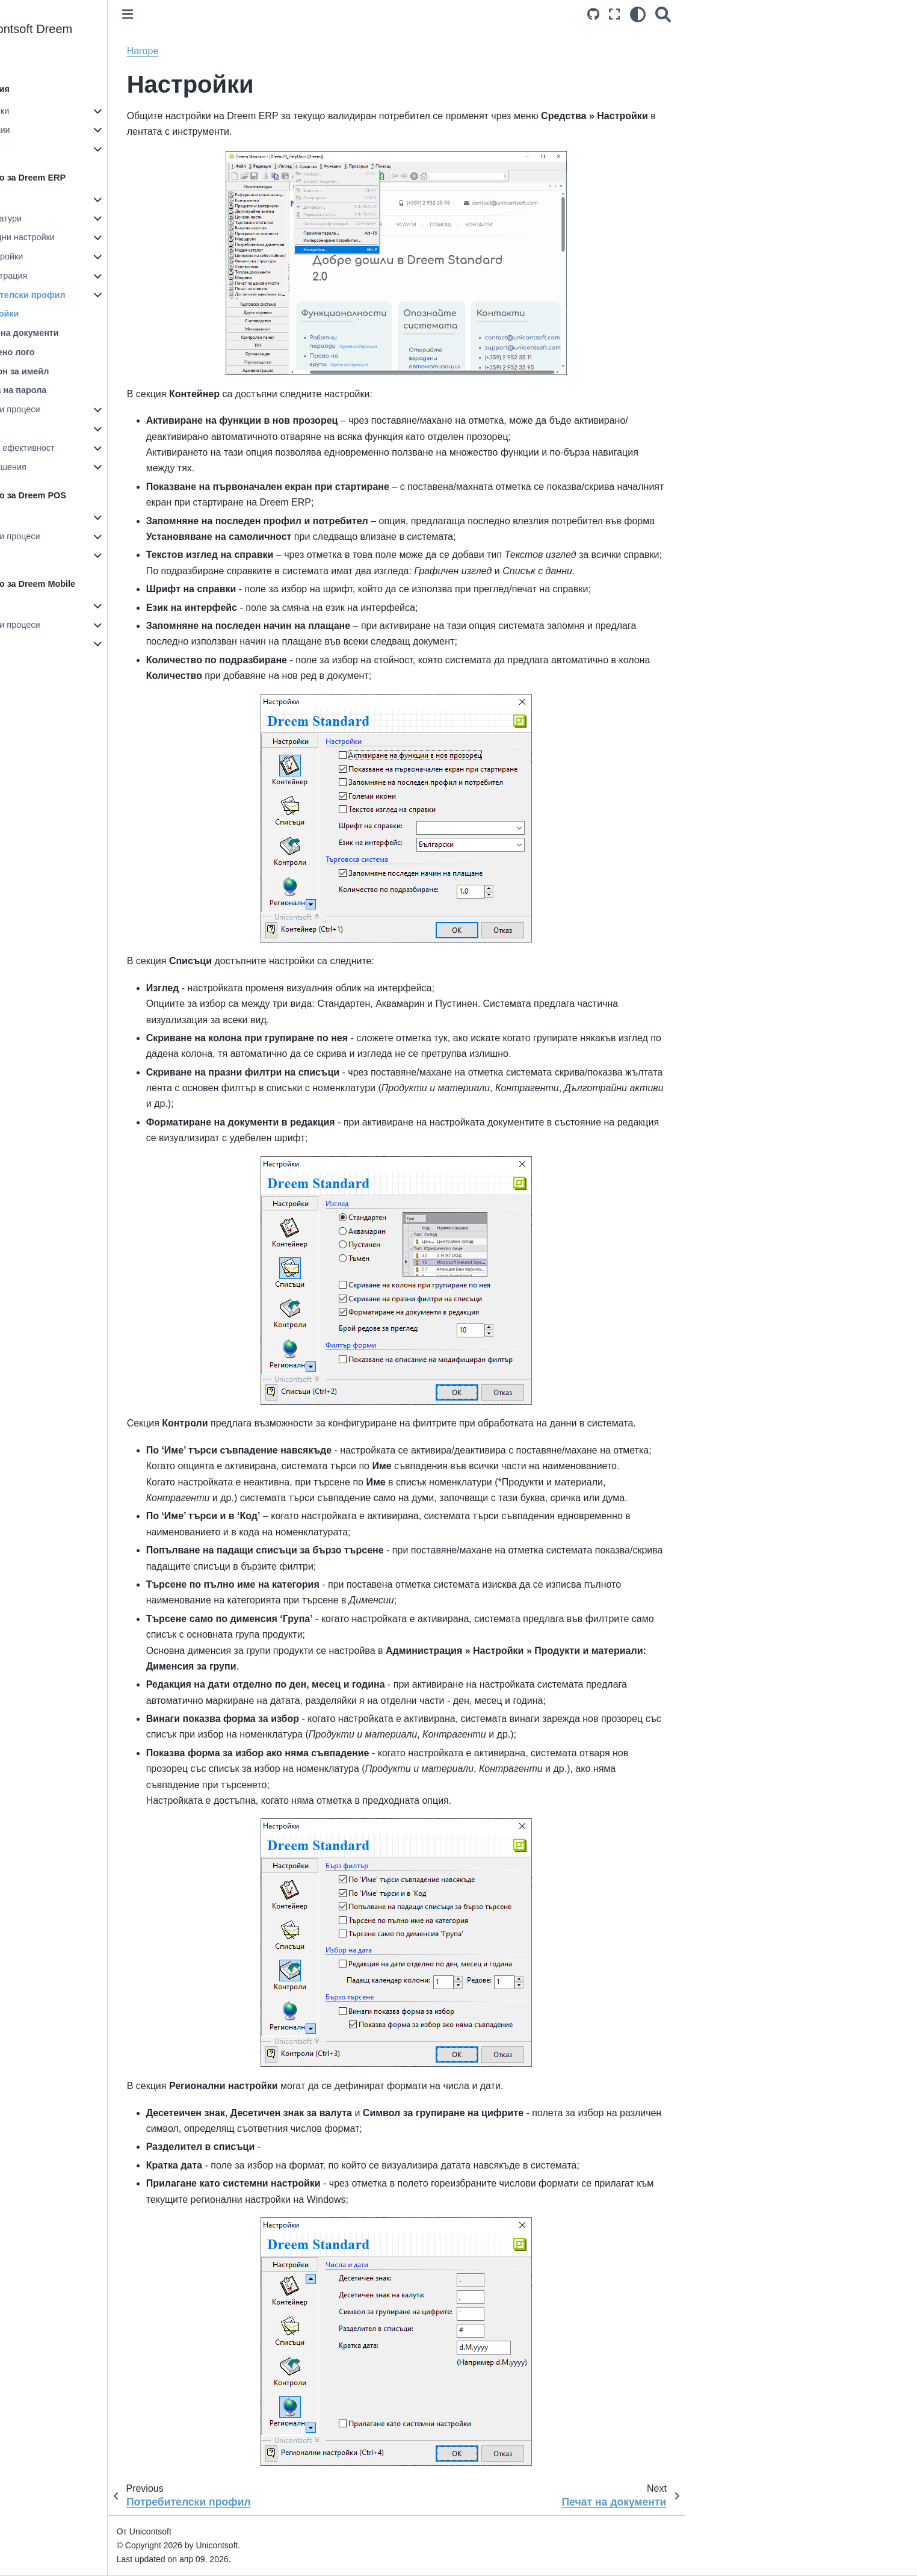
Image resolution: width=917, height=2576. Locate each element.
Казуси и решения (87, 467)
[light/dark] (734, 14)
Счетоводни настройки (105, 237)
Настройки (73, 199)
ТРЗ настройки (90, 256)
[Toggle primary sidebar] (224, 14)
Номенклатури (89, 218)
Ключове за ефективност (101, 448)
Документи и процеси (94, 409)
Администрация (92, 275)
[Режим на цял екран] (711, 14)
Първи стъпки (78, 111)
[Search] (760, 14)
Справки (67, 428)
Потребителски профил (111, 295)
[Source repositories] (690, 14)
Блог (60, 148)
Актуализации (79, 130)
